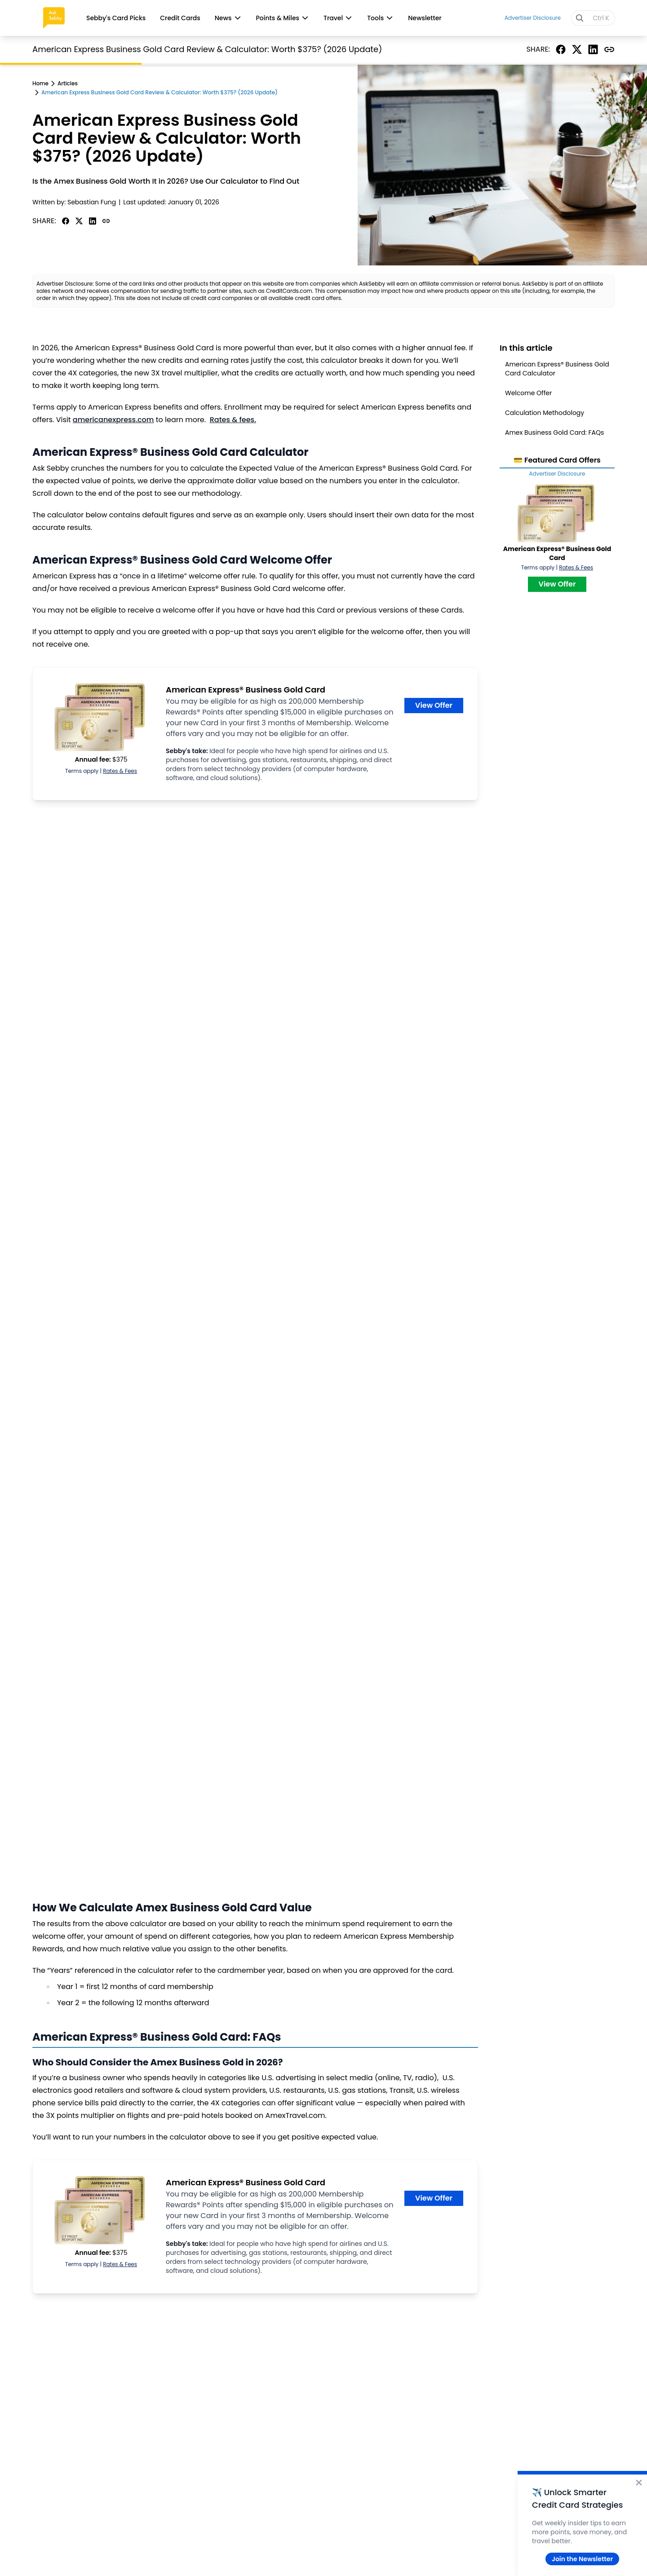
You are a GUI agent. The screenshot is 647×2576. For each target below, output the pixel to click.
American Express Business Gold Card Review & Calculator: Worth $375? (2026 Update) (159, 92)
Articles (68, 83)
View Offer (433, 705)
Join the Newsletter (582, 2558)
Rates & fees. (233, 420)
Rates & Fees (120, 771)
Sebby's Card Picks (116, 17)
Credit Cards (180, 17)
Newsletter (425, 17)
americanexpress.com (113, 420)
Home (40, 83)
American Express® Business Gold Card (245, 689)
